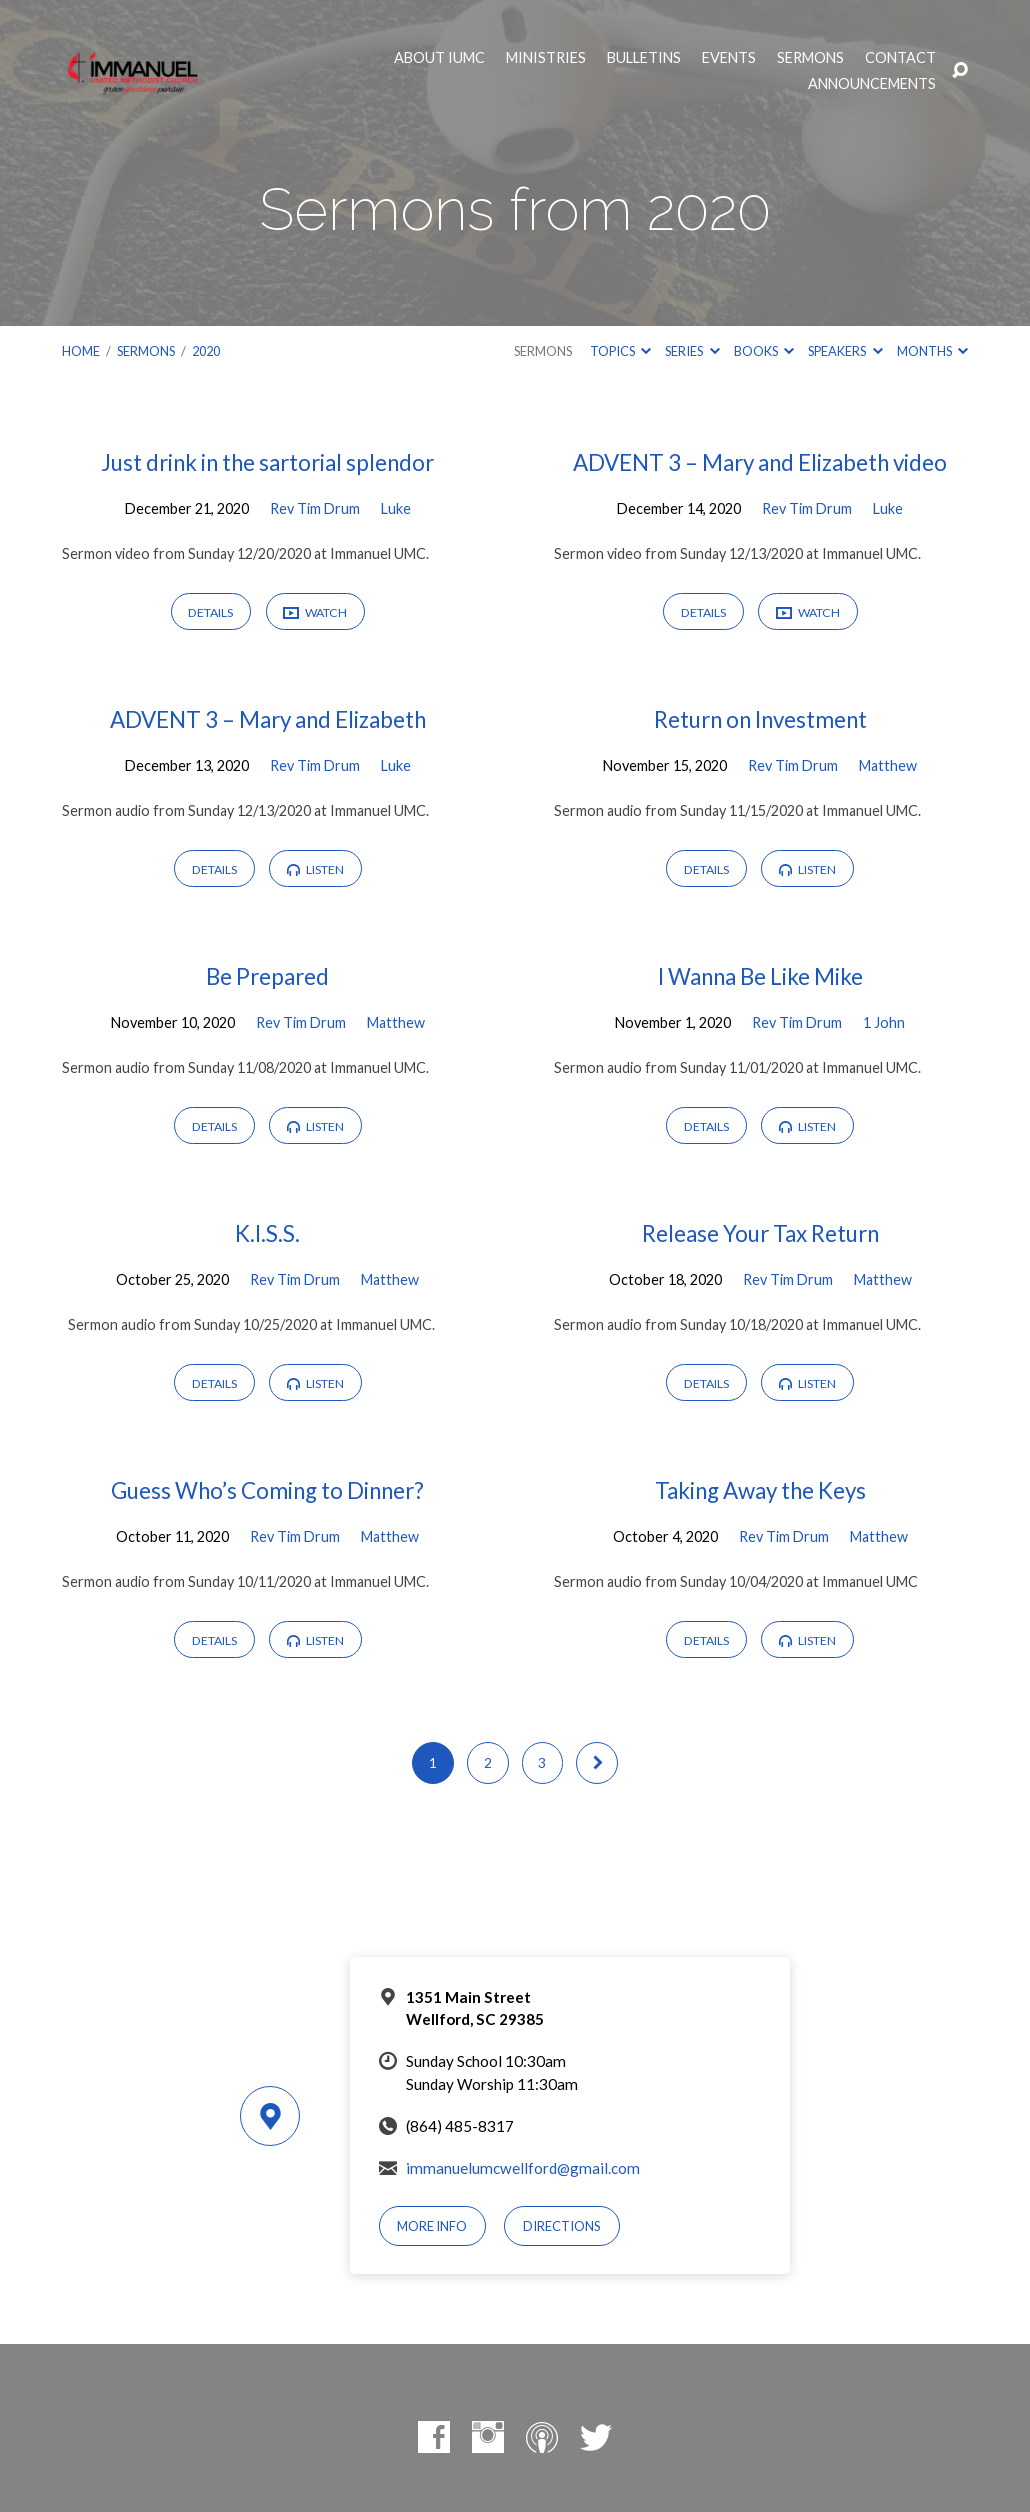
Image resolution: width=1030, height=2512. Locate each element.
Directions (562, 2226)
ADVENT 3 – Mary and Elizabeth (268, 719)
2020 (206, 351)
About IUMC (439, 58)
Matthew (888, 765)
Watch (315, 613)
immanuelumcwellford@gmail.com (523, 2168)
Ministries (546, 58)
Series (692, 351)
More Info (432, 2226)
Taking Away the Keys (760, 1490)
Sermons (810, 58)
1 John (884, 1022)
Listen (315, 869)
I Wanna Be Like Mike (760, 976)
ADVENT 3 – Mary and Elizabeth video (760, 462)
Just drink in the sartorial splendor (267, 462)
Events (729, 58)
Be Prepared (267, 976)
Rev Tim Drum (315, 508)
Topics (620, 351)
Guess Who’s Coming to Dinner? (267, 1490)
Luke (396, 508)
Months (932, 351)
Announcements (872, 84)
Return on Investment (760, 719)
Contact (900, 58)
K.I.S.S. (267, 1233)
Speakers (845, 351)
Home (81, 351)
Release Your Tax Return (760, 1233)
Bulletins (644, 58)
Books (764, 351)
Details (210, 612)
